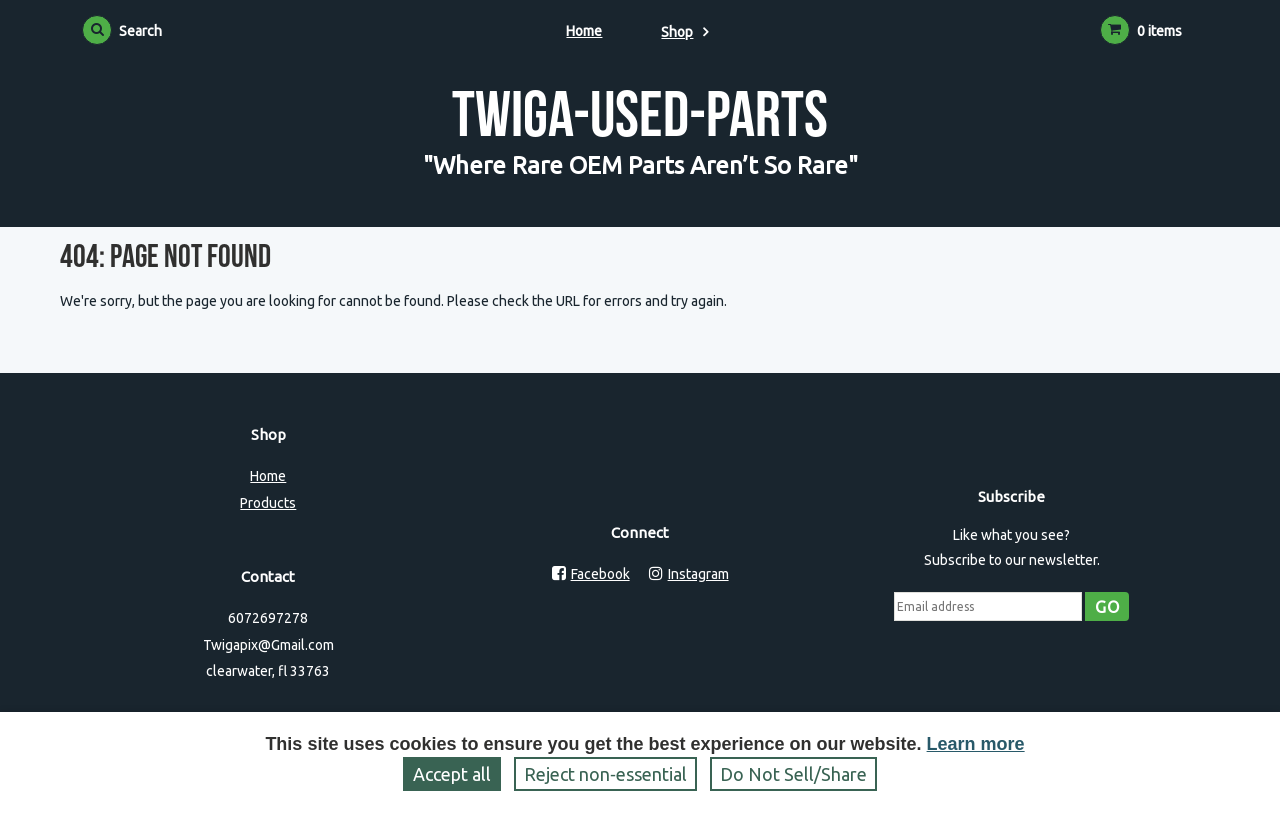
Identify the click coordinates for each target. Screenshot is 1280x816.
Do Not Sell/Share (793, 774)
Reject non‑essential (605, 774)
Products (268, 503)
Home (584, 31)
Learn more (976, 744)
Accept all (452, 774)
